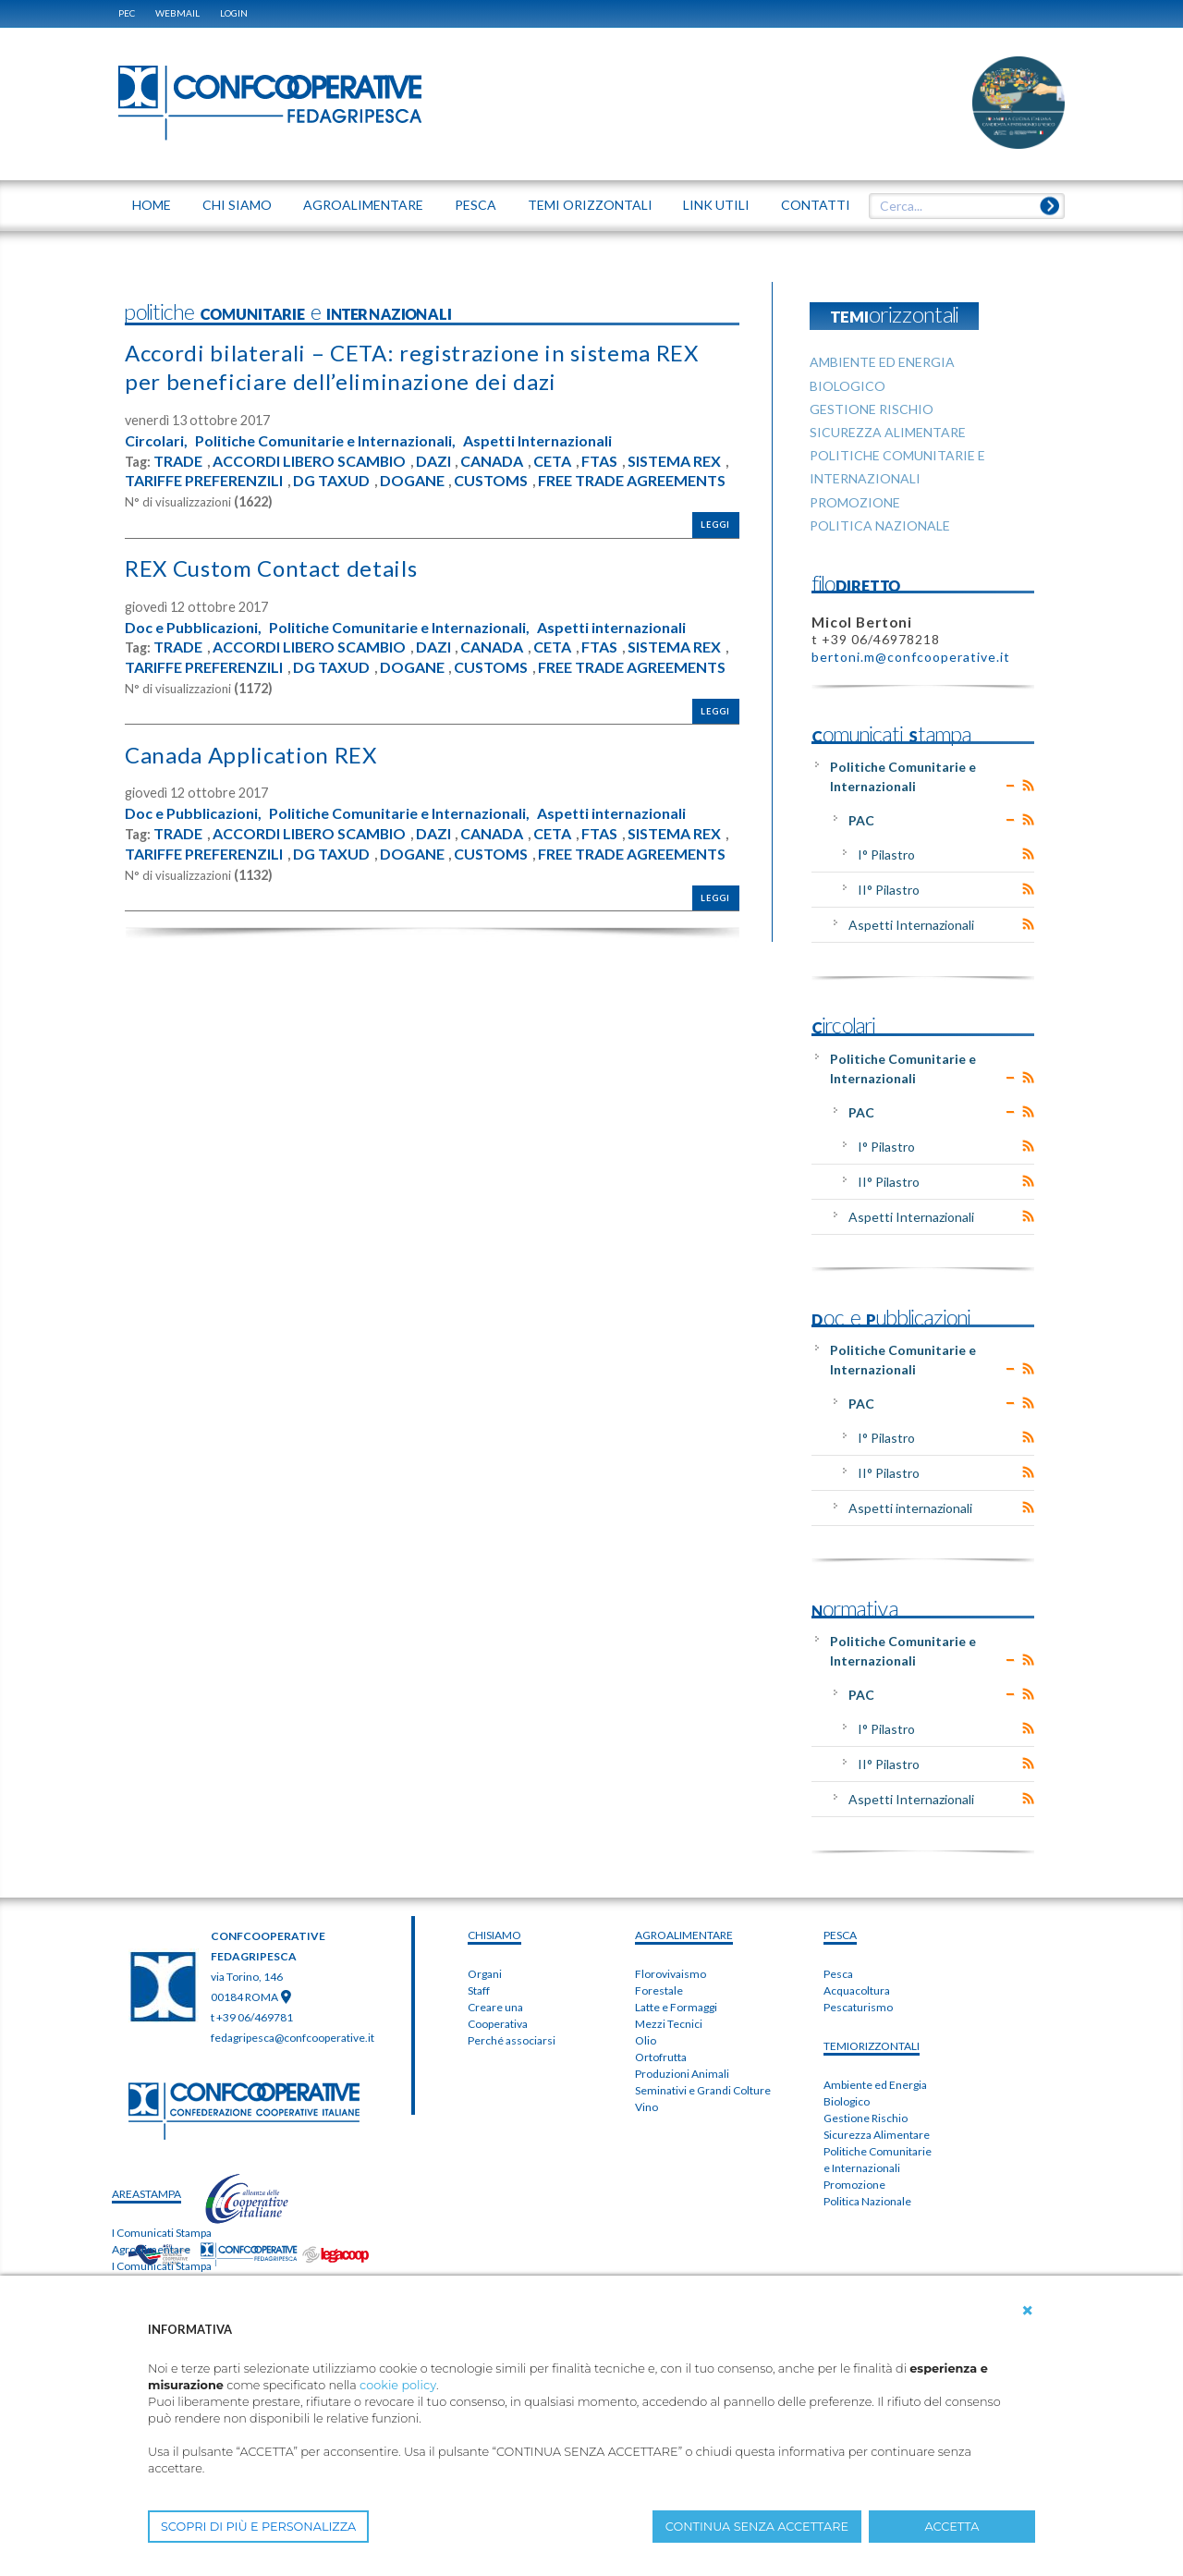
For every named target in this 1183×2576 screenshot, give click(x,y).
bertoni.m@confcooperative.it (910, 657)
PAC (861, 820)
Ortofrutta (661, 2057)
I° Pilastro (886, 854)
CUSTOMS (491, 480)
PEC (126, 12)
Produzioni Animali (682, 2074)
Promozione (854, 2184)
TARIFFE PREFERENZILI (204, 480)
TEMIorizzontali (871, 2046)
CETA (552, 461)
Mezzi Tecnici (668, 2024)
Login (234, 12)
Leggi (715, 524)
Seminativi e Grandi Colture (703, 2090)
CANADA (491, 461)
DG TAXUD (331, 480)
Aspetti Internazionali (537, 440)
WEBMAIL (177, 12)
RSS (1028, 785)
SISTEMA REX (674, 461)
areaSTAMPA (146, 2194)
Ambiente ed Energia (875, 2085)
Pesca (838, 1974)
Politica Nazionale (867, 2201)
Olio (645, 2040)
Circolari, (156, 440)
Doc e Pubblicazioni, (193, 627)
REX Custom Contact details (271, 568)
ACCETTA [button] (952, 2526)
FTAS (599, 461)
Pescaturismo (858, 2007)
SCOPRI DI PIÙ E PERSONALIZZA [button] (258, 2526)
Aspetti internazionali (611, 627)
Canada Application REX (251, 754)
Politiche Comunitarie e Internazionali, (325, 440)
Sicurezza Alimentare (876, 2135)
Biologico (846, 2101)
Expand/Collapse (1010, 785)
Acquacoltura (856, 1990)
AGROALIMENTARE (684, 1935)
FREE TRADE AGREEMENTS (632, 480)
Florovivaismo (670, 1974)
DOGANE (412, 480)
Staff (479, 1990)
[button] (1028, 2311)
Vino (646, 2107)
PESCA (840, 1935)
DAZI (433, 461)
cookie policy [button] (398, 2385)
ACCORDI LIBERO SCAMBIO (309, 461)
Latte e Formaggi (676, 2007)
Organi (485, 1974)
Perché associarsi (511, 2040)
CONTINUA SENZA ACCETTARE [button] (756, 2526)
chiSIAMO (494, 1935)
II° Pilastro (889, 889)
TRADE (177, 461)
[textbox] (960, 206)
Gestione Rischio (865, 2118)
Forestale (659, 1990)
